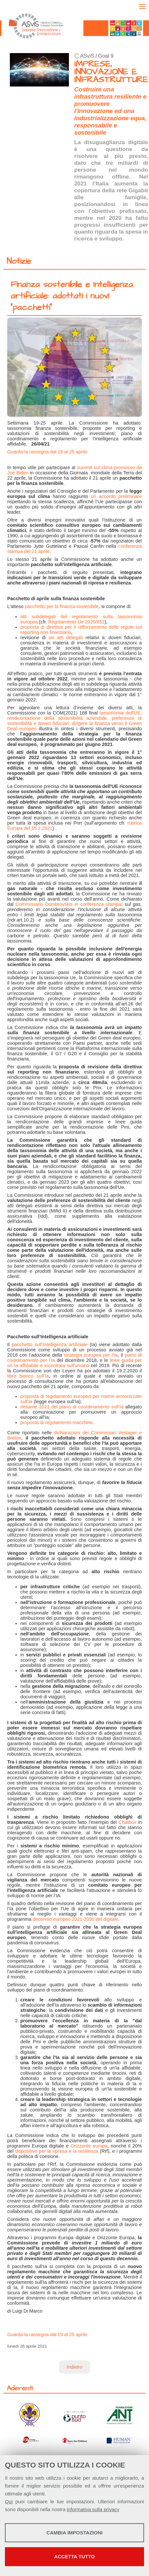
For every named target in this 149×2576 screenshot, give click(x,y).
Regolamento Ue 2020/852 (76, 621)
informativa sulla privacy (93, 2509)
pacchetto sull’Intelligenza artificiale (49, 1344)
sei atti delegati (66, 637)
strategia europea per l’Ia (91, 1355)
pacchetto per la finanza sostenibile (62, 606)
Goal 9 (106, 56)
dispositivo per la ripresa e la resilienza (56, 2151)
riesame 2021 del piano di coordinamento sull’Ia (71, 1406)
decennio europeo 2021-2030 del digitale (75, 1919)
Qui (8, 2501)
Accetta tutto (74, 2556)
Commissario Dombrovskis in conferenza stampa (68, 904)
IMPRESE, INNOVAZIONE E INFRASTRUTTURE (111, 72)
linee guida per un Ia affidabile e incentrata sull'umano (74, 1363)
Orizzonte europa (89, 2145)
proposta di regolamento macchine (56, 1422)
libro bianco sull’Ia (28, 1376)
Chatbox (128, 1822)
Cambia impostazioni (75, 2532)
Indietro (74, 2367)
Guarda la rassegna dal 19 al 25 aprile (47, 451)
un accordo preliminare (116, 496)
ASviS (87, 56)
